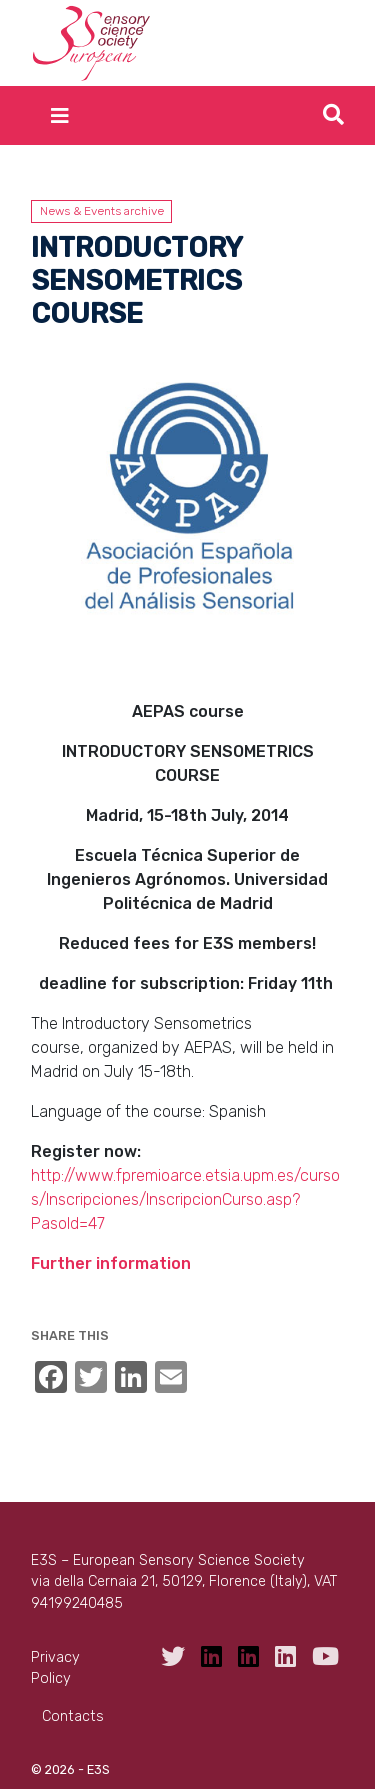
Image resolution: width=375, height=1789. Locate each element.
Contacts (73, 1716)
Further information (111, 1263)
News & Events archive (102, 211)
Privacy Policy (55, 1668)
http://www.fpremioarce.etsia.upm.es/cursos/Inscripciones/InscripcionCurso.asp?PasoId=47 (185, 1199)
